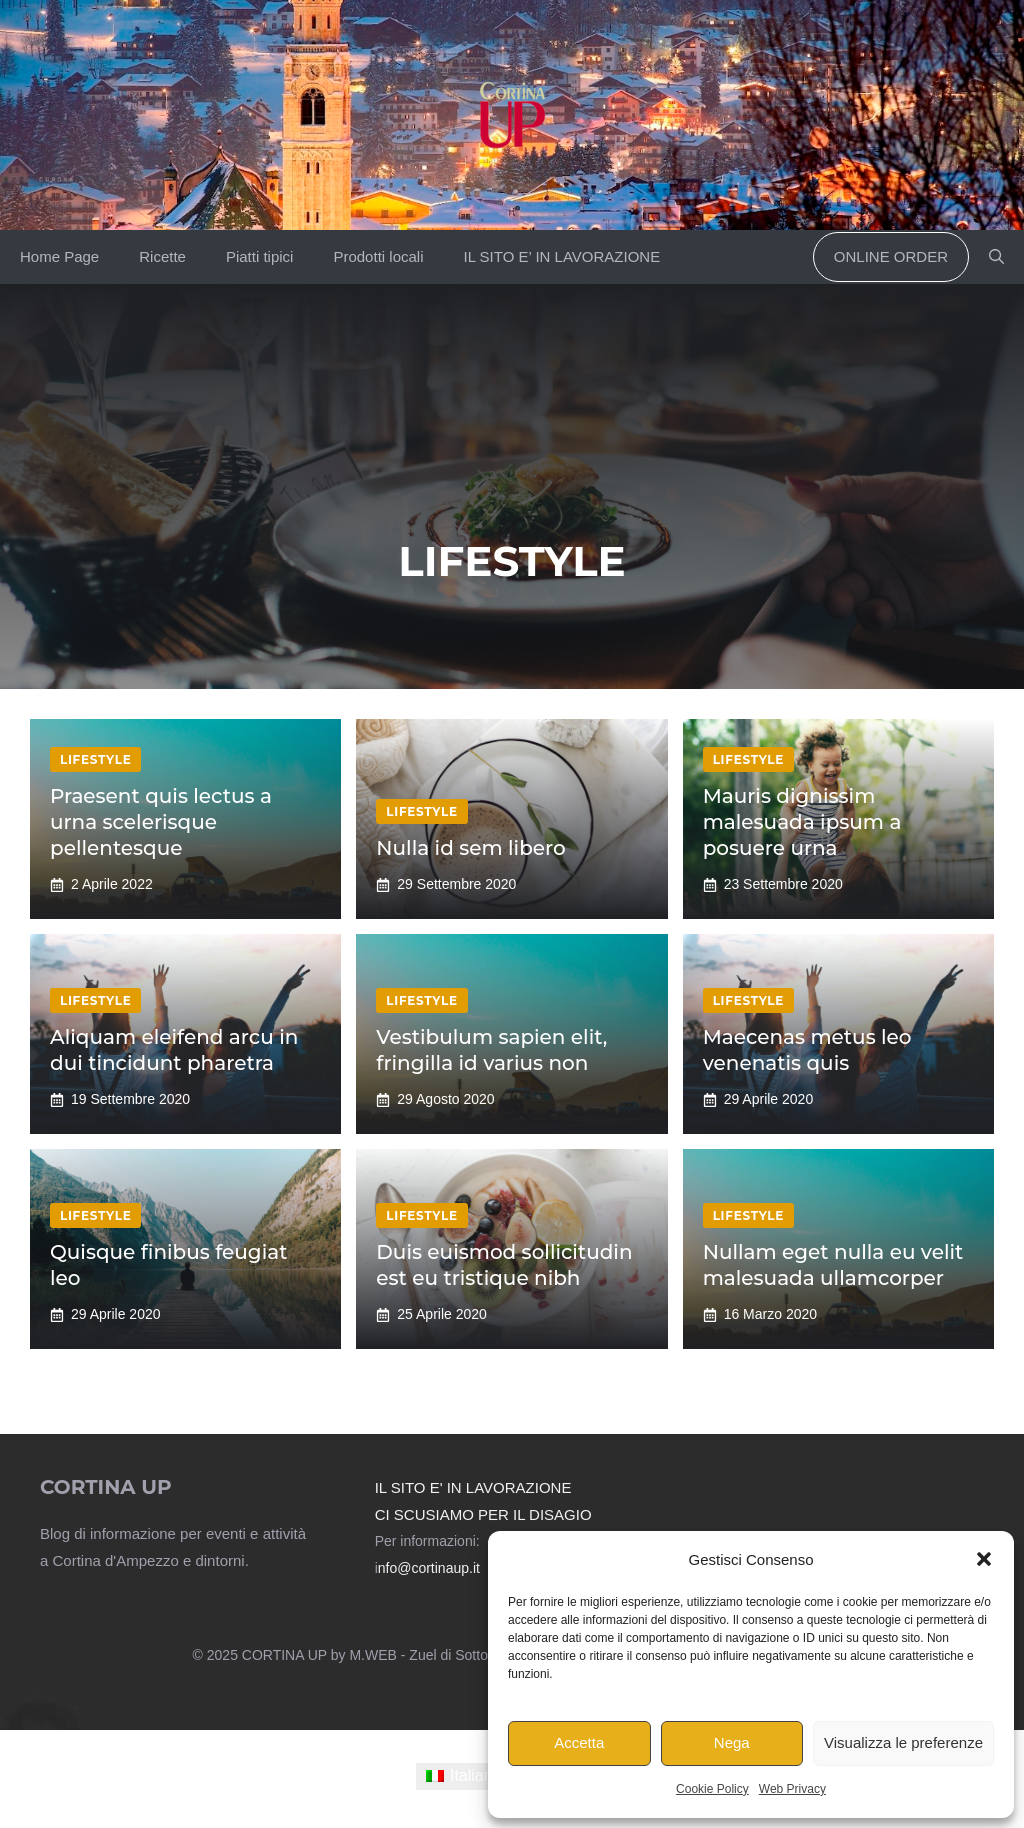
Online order (891, 256)
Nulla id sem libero (470, 848)
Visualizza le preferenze (903, 1742)
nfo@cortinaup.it (429, 1568)
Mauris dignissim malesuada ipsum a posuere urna (802, 822)
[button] (984, 1559)
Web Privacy (792, 1789)
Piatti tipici (260, 256)
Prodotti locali (378, 256)
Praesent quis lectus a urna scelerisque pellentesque (161, 822)
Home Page (59, 256)
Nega (732, 1742)
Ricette (162, 256)
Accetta (579, 1742)
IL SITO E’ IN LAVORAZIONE (561, 256)
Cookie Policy (712, 1789)
